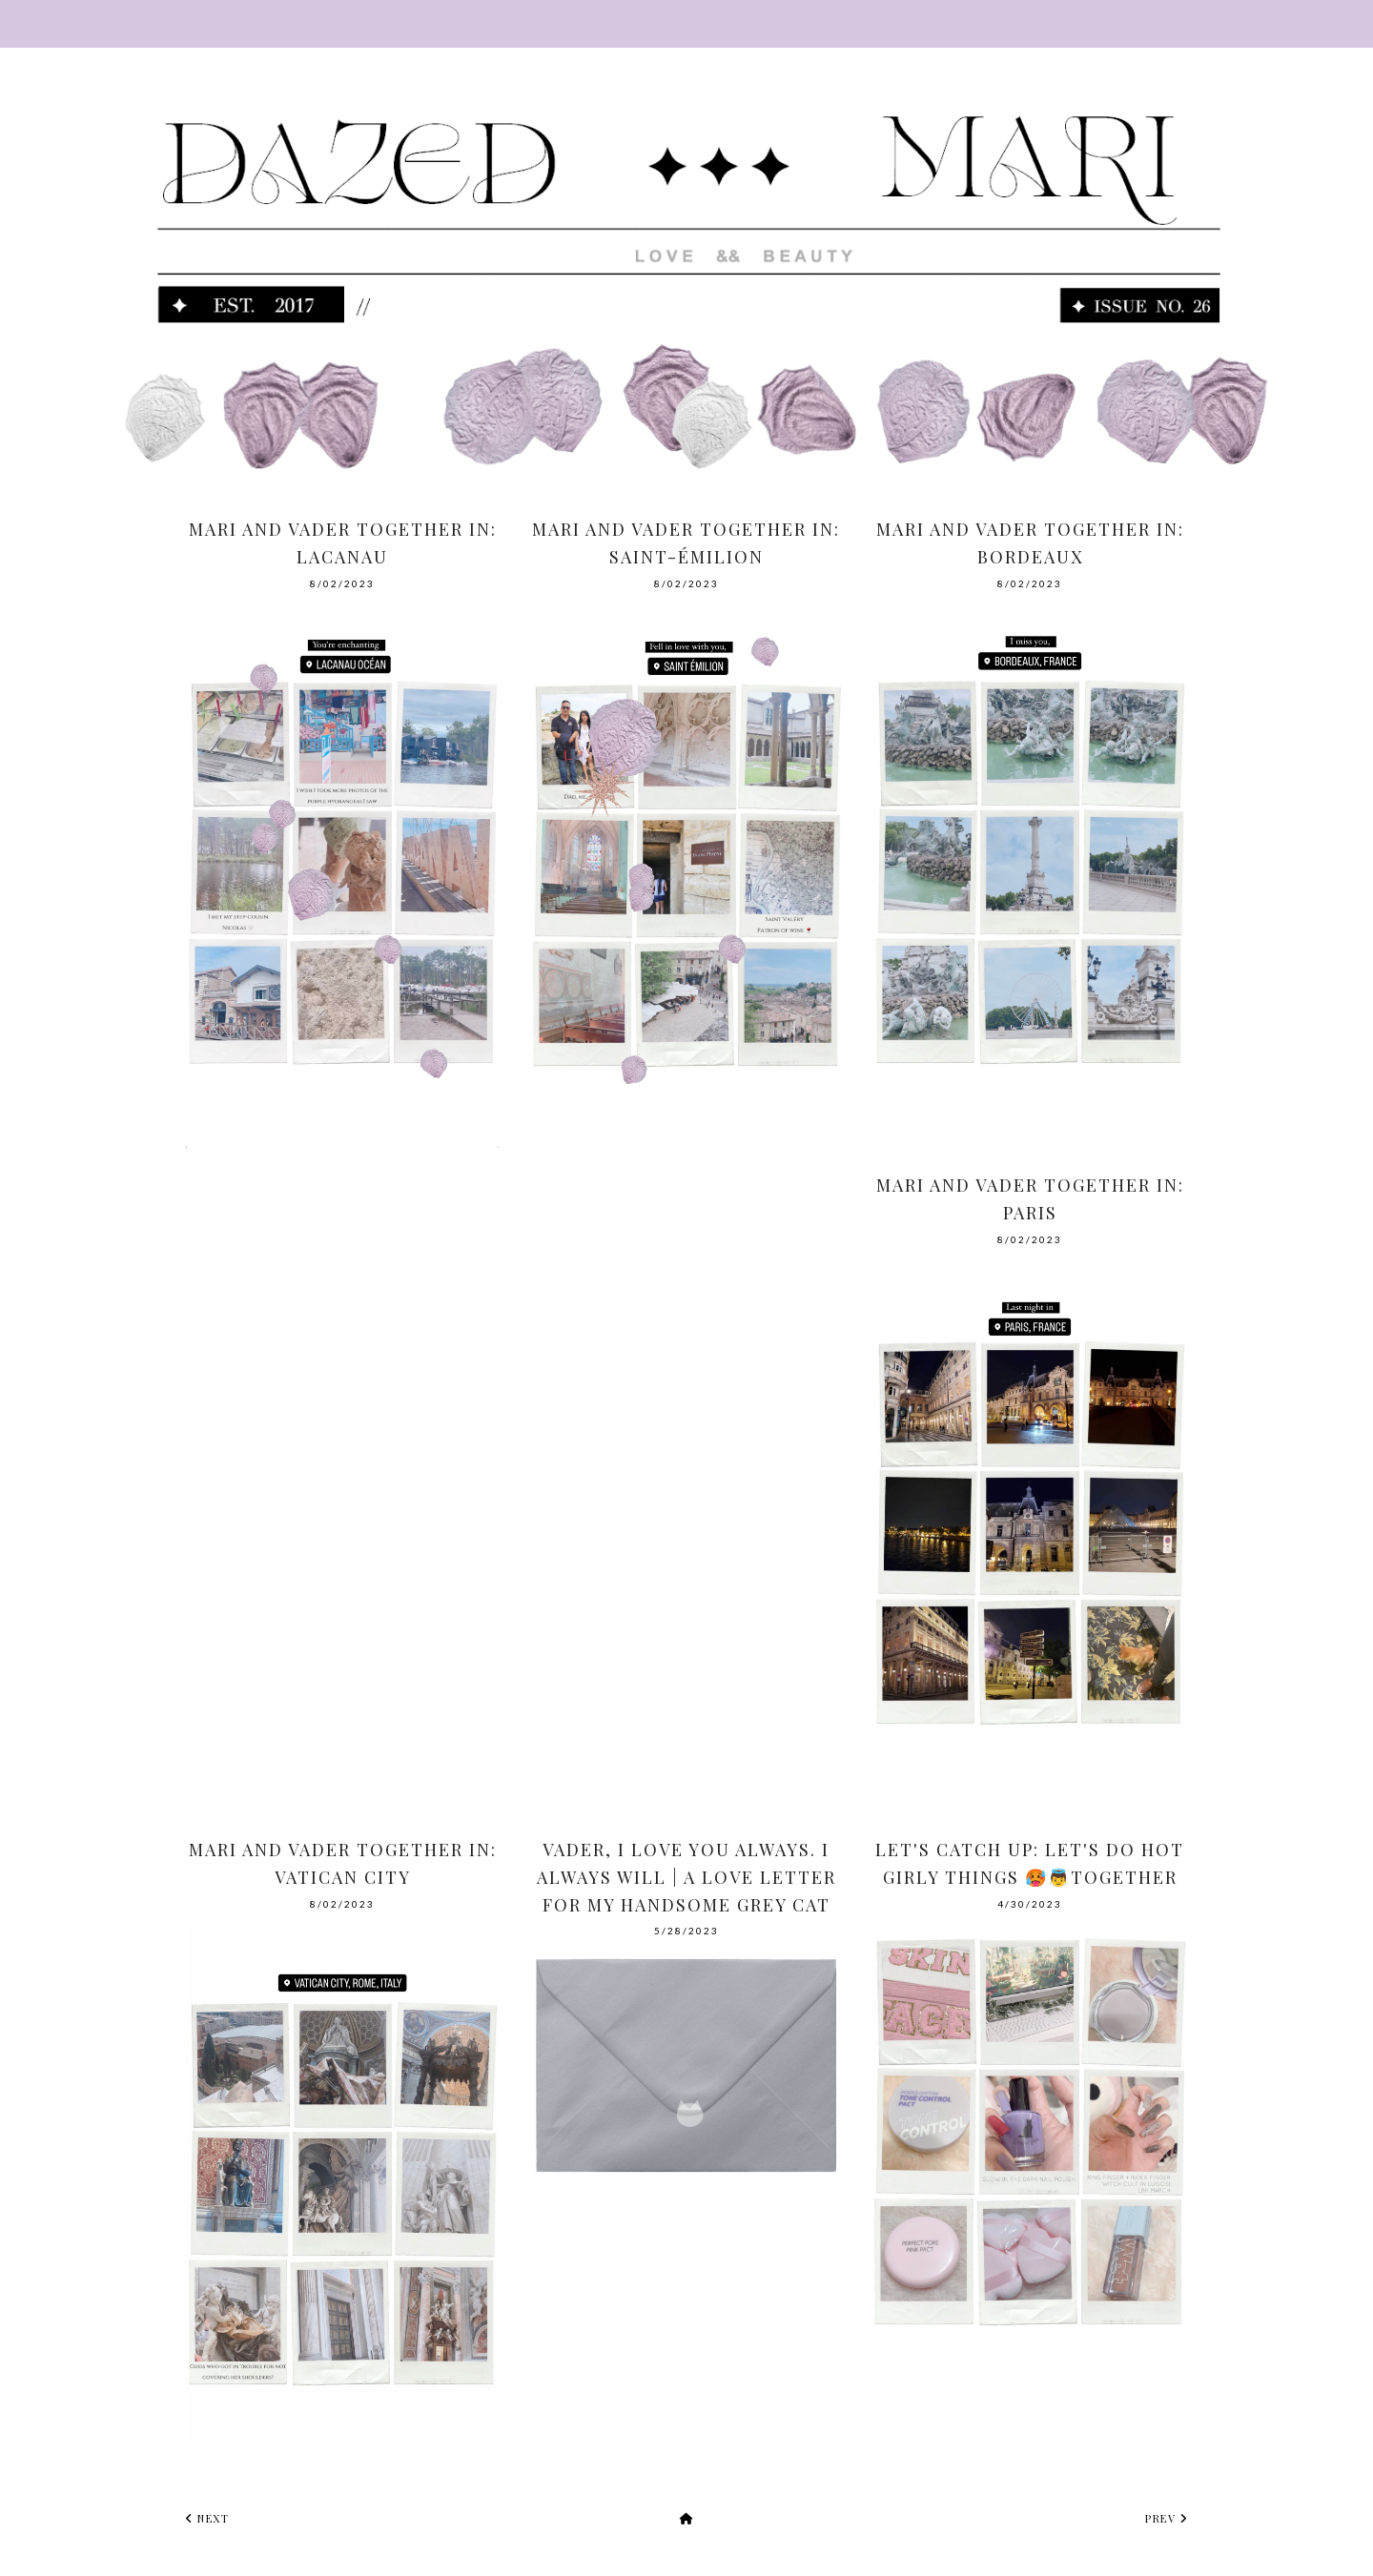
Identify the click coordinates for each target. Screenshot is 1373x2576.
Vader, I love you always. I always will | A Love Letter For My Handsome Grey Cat (686, 1877)
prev (1166, 2518)
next (207, 2518)
